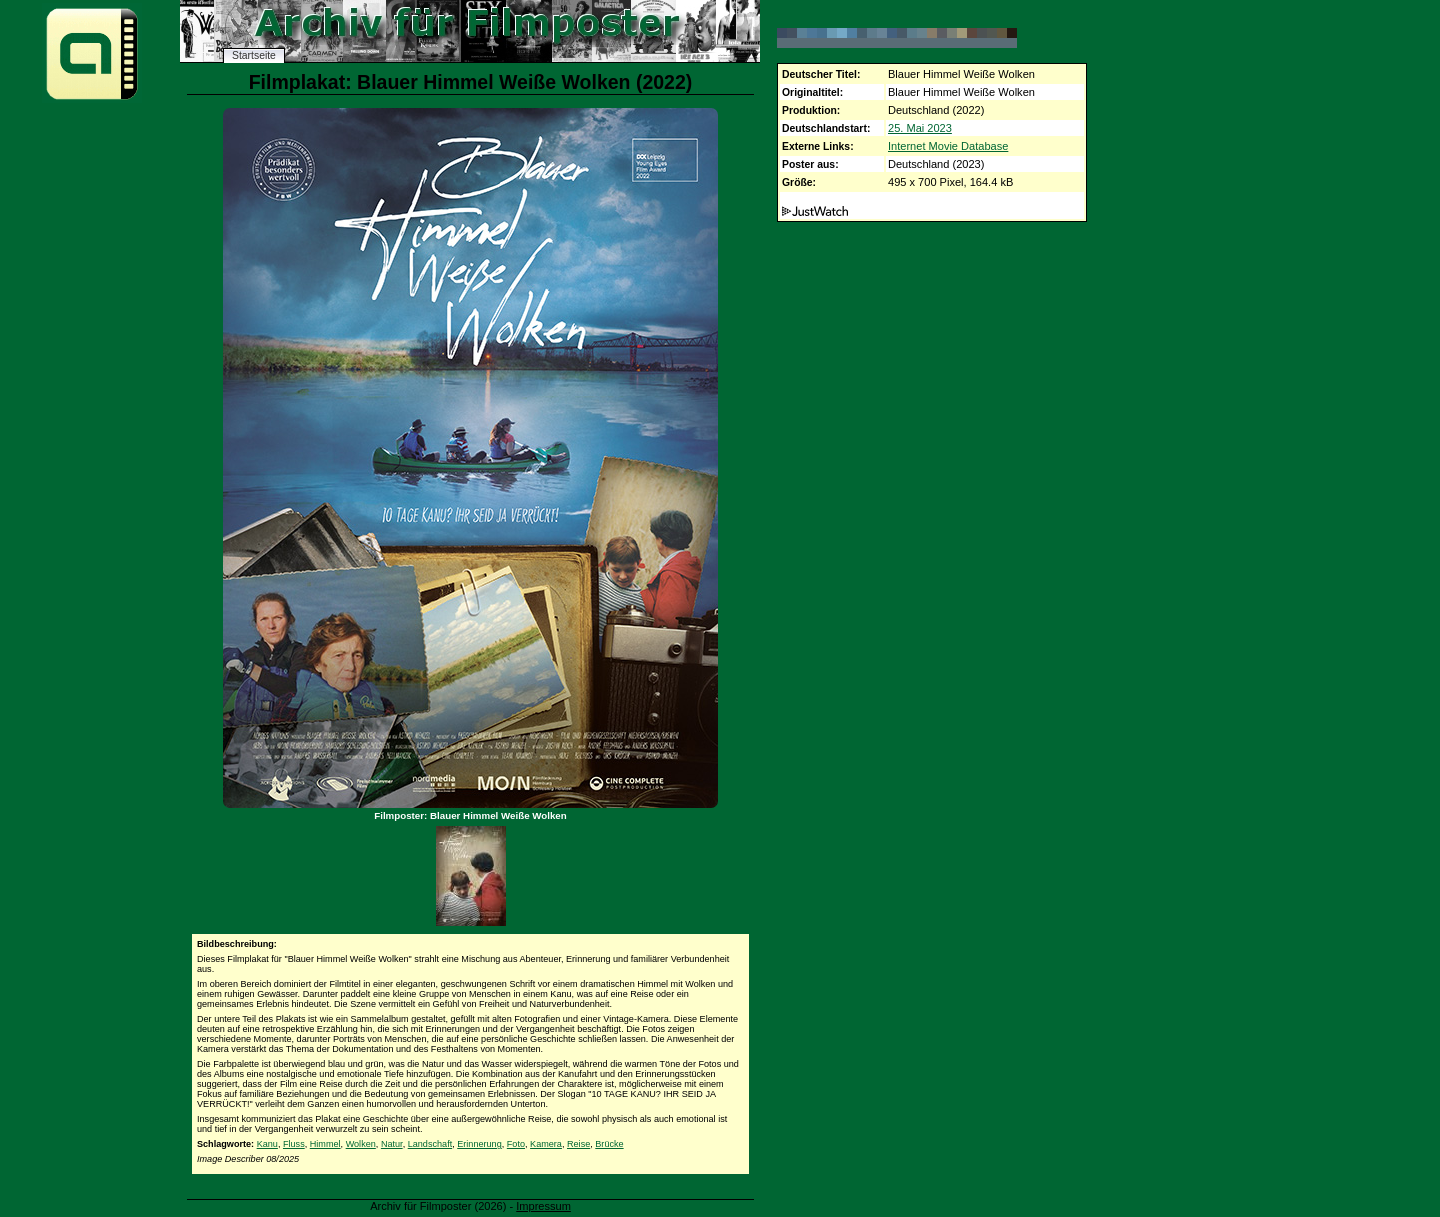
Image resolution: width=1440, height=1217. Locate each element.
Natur (392, 1144)
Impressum (543, 1206)
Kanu (267, 1144)
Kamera (546, 1144)
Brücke (609, 1144)
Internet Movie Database (948, 146)
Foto (516, 1144)
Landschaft (430, 1144)
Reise (578, 1144)
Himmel (325, 1144)
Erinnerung (479, 1144)
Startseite (254, 55)
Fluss (294, 1144)
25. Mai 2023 (920, 128)
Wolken (361, 1144)
